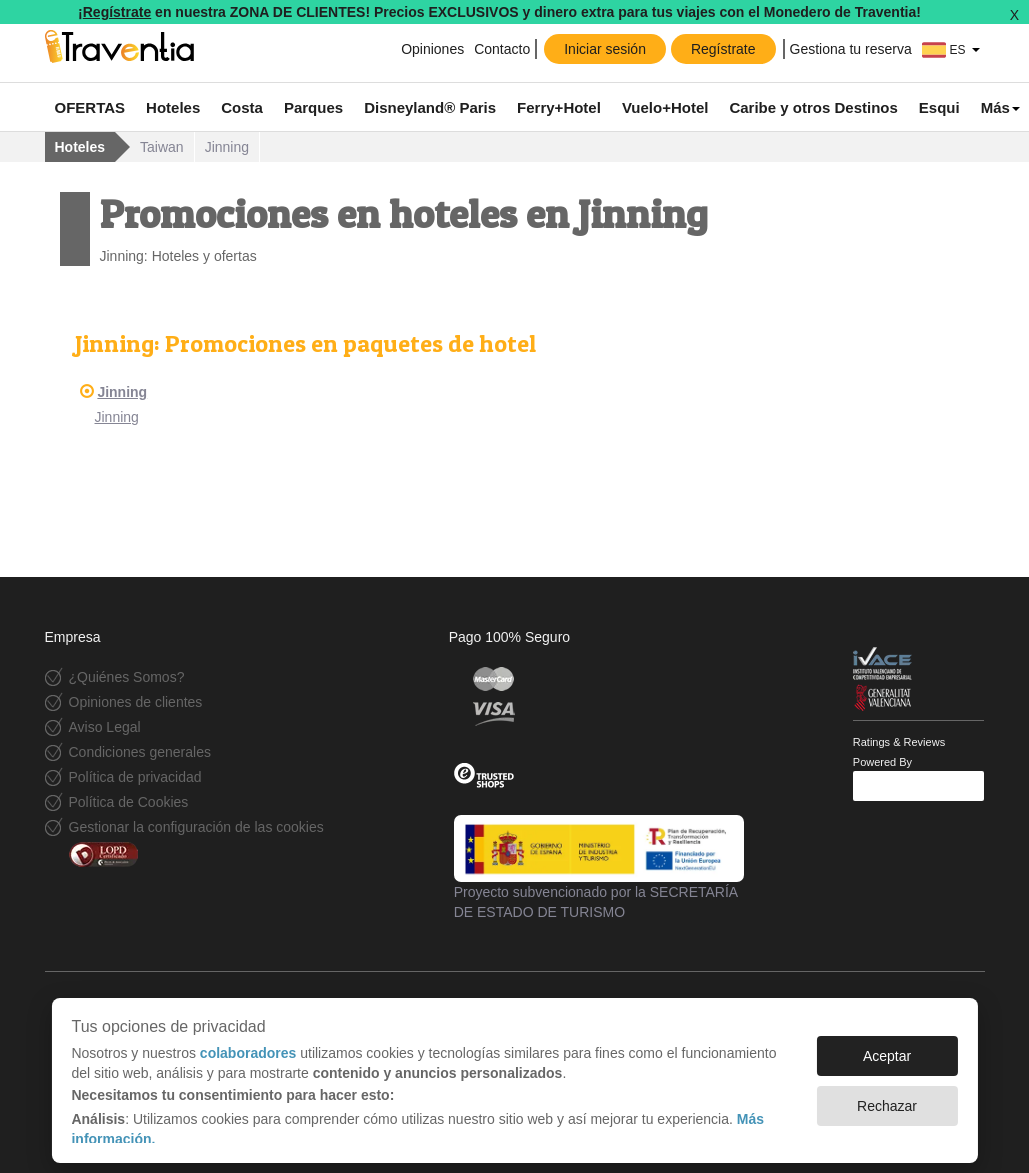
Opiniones (432, 49)
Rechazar (887, 1096)
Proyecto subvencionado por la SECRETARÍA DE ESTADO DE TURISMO (599, 867)
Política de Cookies (129, 802)
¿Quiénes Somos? (127, 677)
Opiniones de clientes (136, 702)
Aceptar (887, 1046)
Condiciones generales (140, 752)
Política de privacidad (135, 777)
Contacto (502, 49)
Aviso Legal (105, 727)
